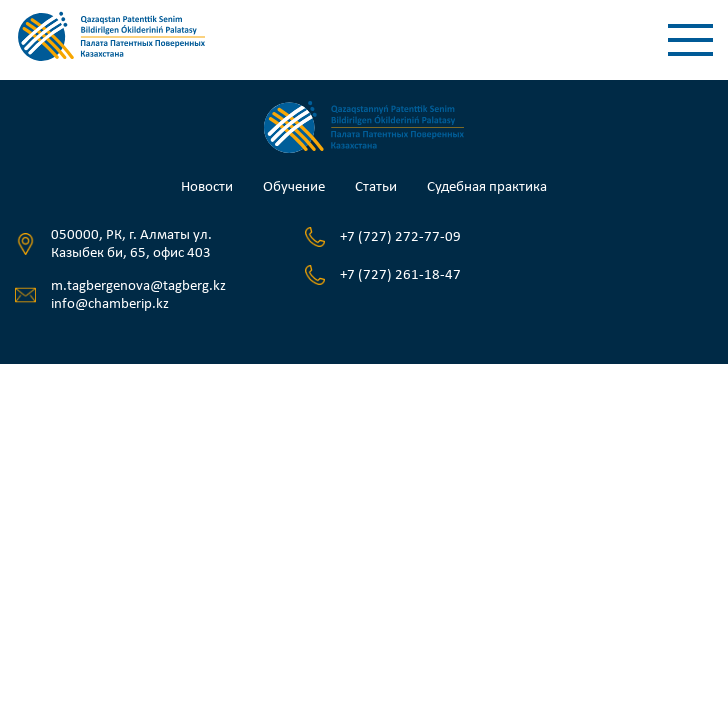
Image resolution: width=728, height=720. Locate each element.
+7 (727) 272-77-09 (400, 237)
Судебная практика (487, 187)
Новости (207, 187)
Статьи (376, 187)
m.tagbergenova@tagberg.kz (138, 286)
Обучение (294, 187)
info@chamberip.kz (110, 304)
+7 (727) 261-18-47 (400, 275)
